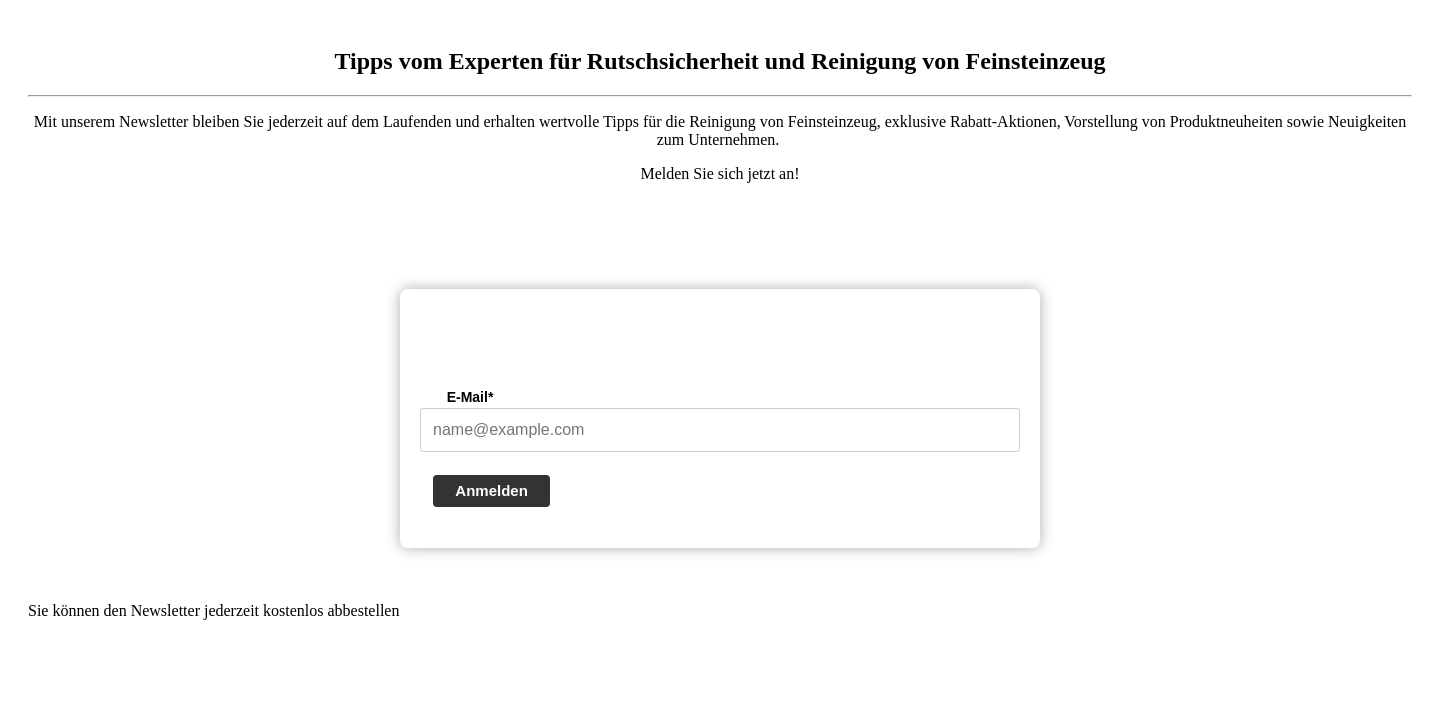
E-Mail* (470, 397)
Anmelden (491, 490)
